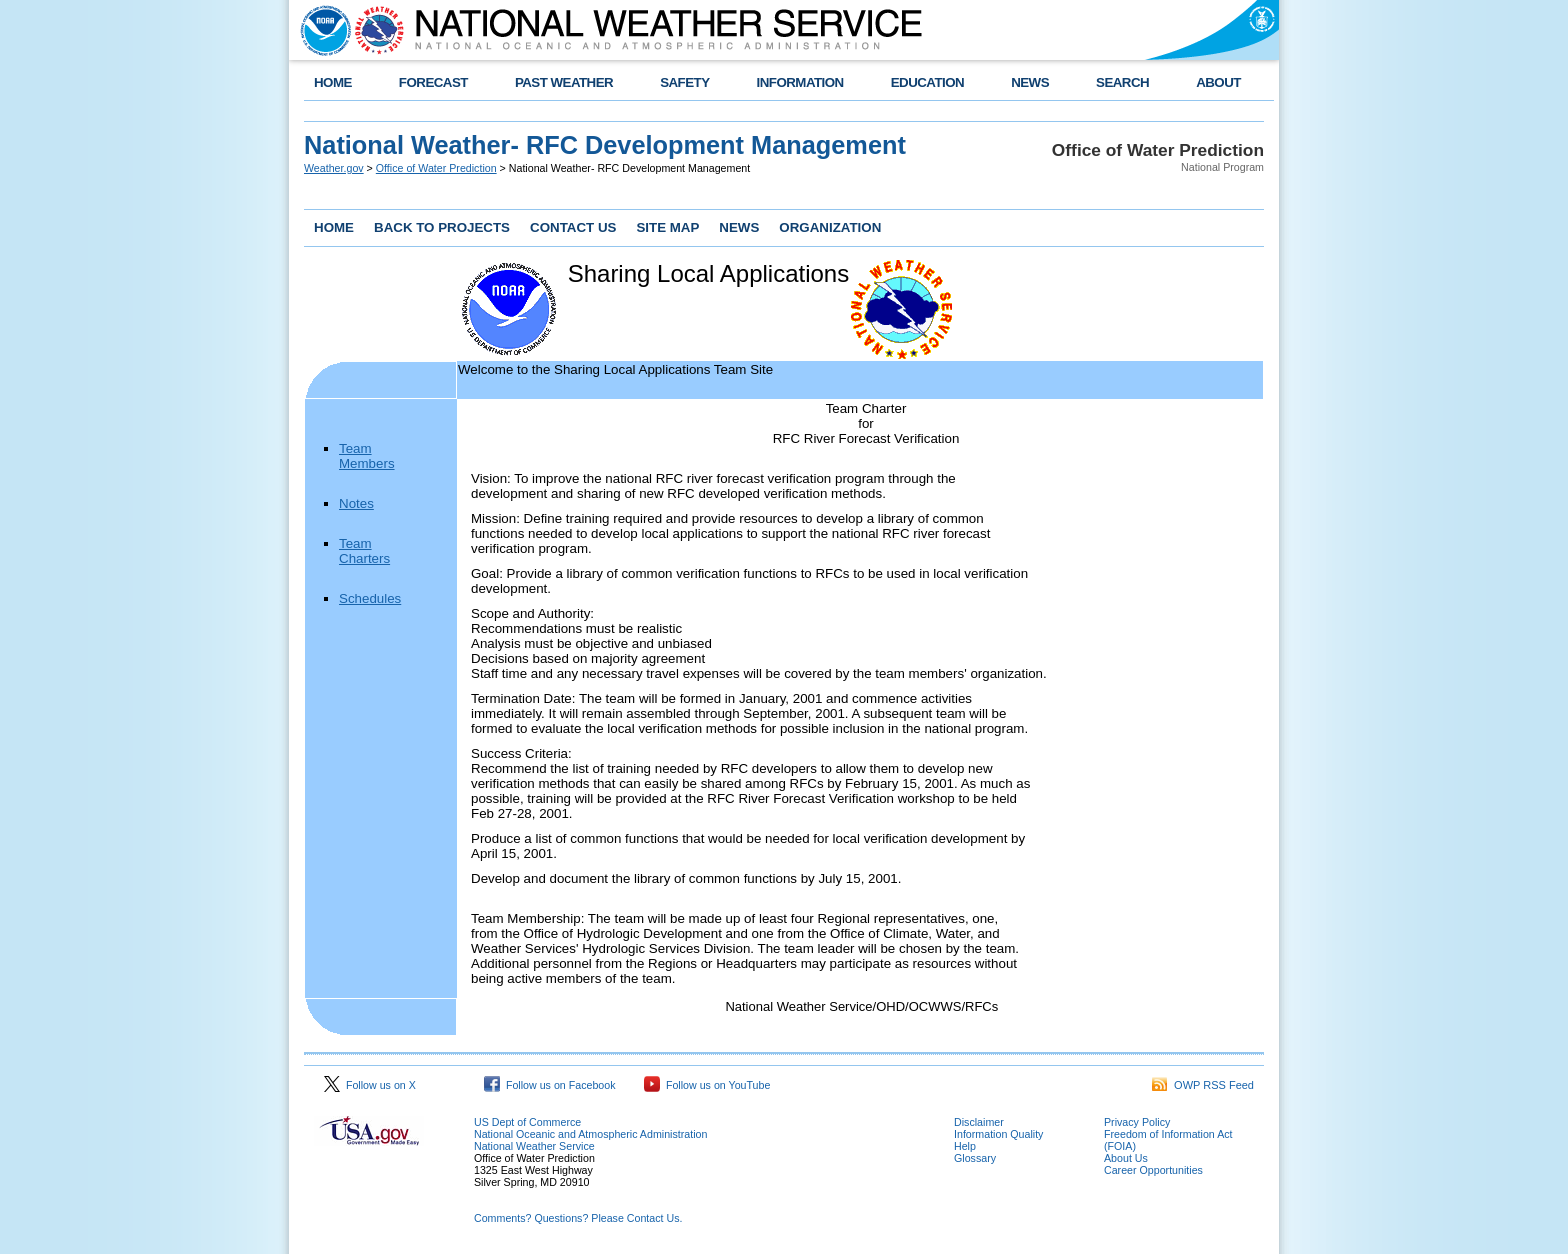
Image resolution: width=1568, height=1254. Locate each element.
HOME (333, 82)
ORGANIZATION (830, 227)
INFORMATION (800, 82)
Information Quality (998, 1134)
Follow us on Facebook (550, 1085)
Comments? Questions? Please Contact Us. (578, 1218)
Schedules (370, 598)
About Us (1126, 1158)
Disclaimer (979, 1122)
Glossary (975, 1158)
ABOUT (1218, 82)
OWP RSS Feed (1203, 1085)
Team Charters (364, 551)
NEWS (1030, 82)
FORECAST (433, 82)
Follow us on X (370, 1085)
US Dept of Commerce (527, 1122)
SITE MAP (667, 227)
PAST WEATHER (564, 82)
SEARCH (1122, 82)
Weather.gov (334, 168)
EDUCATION (927, 82)
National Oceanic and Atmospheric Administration (590, 1134)
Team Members (367, 456)
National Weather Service (534, 1146)
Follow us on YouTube (707, 1085)
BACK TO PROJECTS (442, 227)
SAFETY (684, 82)
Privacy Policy (1137, 1122)
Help (965, 1146)
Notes (356, 503)
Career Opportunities (1153, 1170)
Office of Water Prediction (436, 168)
